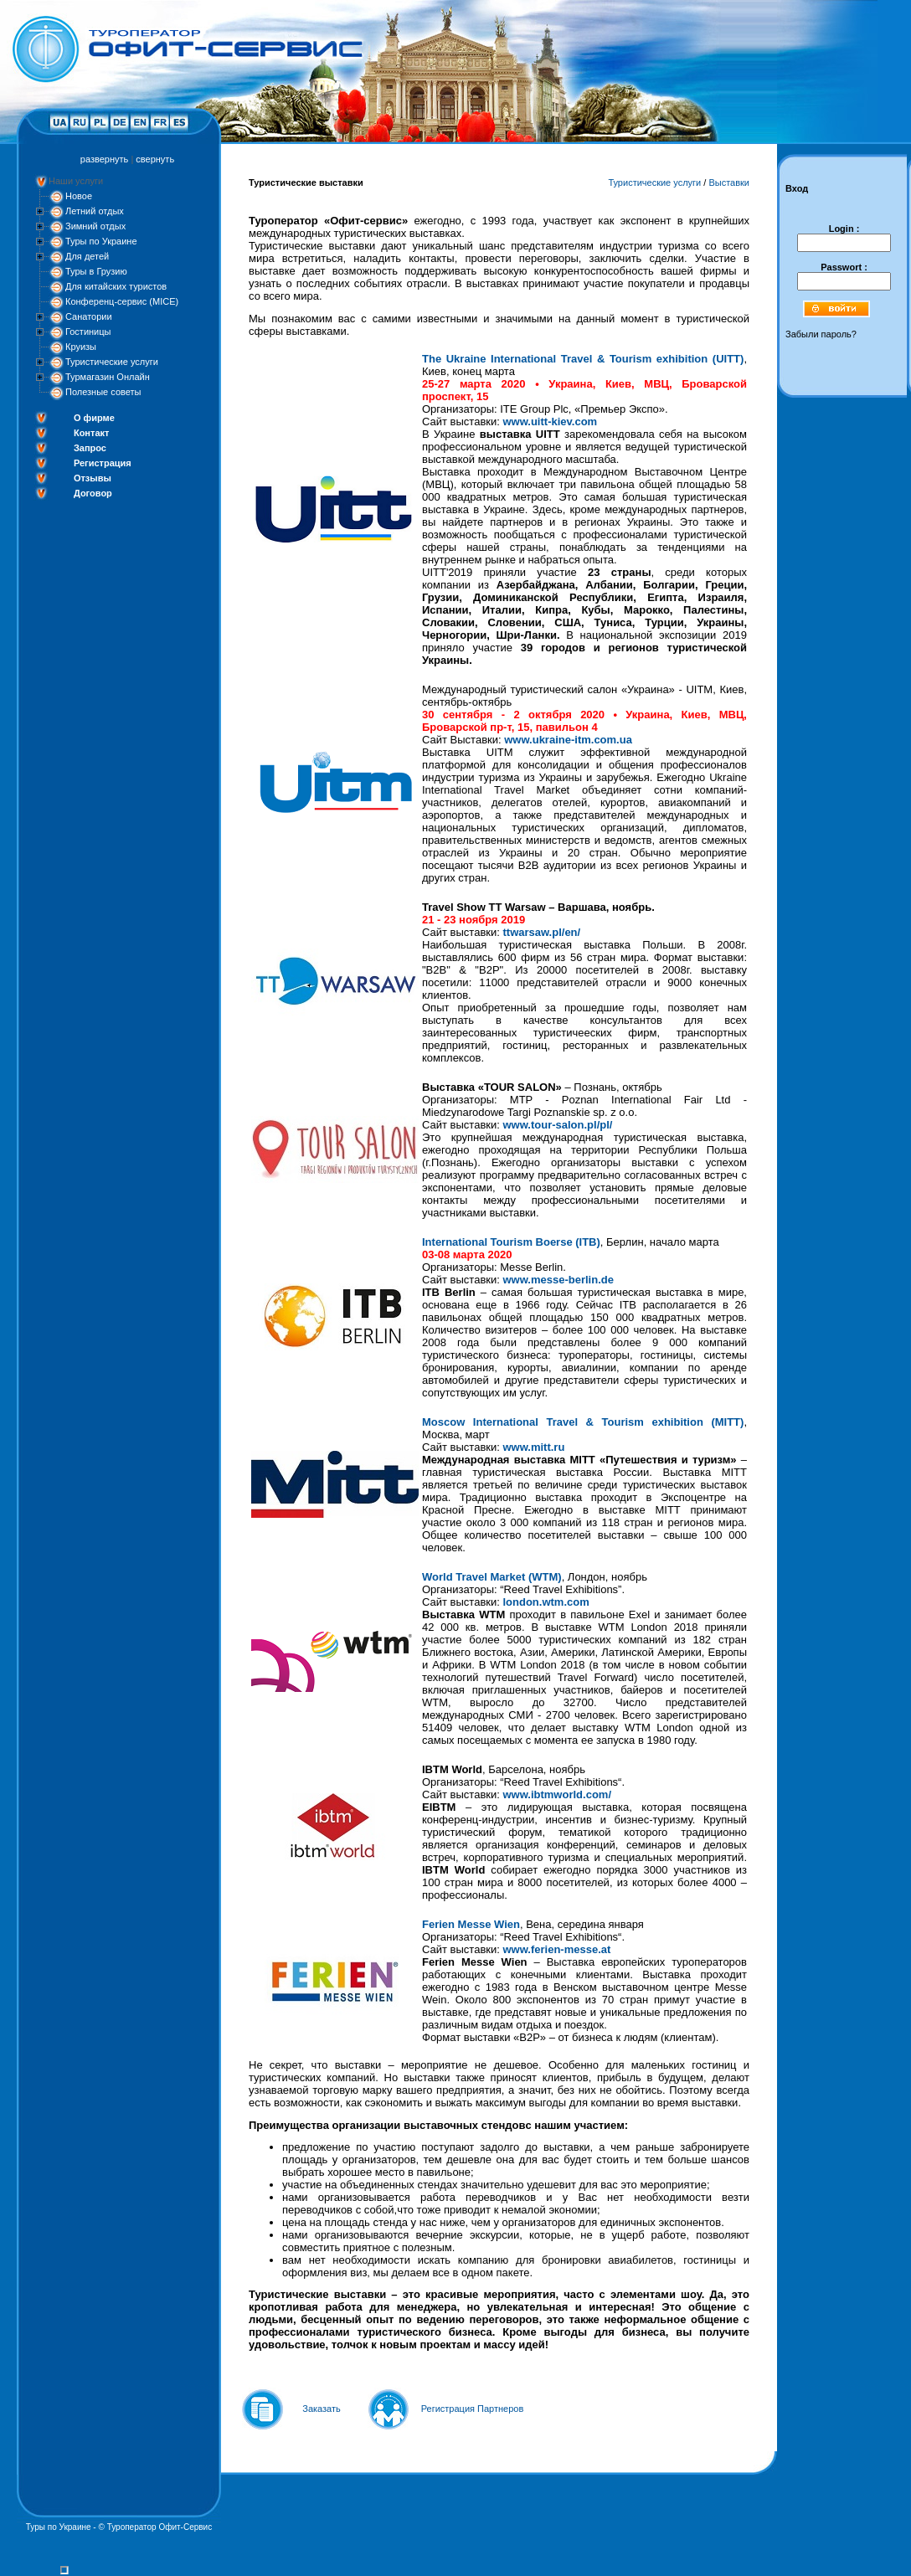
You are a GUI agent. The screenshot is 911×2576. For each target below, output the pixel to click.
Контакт (91, 433)
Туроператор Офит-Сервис (160, 2527)
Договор (93, 493)
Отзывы (92, 478)
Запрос (90, 448)
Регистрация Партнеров (472, 2409)
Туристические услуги (111, 362)
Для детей (87, 256)
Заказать (321, 2409)
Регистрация (102, 463)
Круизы (80, 347)
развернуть (104, 159)
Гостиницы (88, 331)
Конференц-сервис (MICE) (121, 301)
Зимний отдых (95, 226)
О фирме (94, 418)
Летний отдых (94, 211)
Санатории (88, 316)
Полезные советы (103, 392)
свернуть (155, 159)
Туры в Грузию (96, 271)
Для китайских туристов (116, 286)
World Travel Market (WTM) (492, 1577)
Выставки (728, 182)
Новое (78, 196)
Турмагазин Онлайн (107, 377)
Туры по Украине (101, 241)
